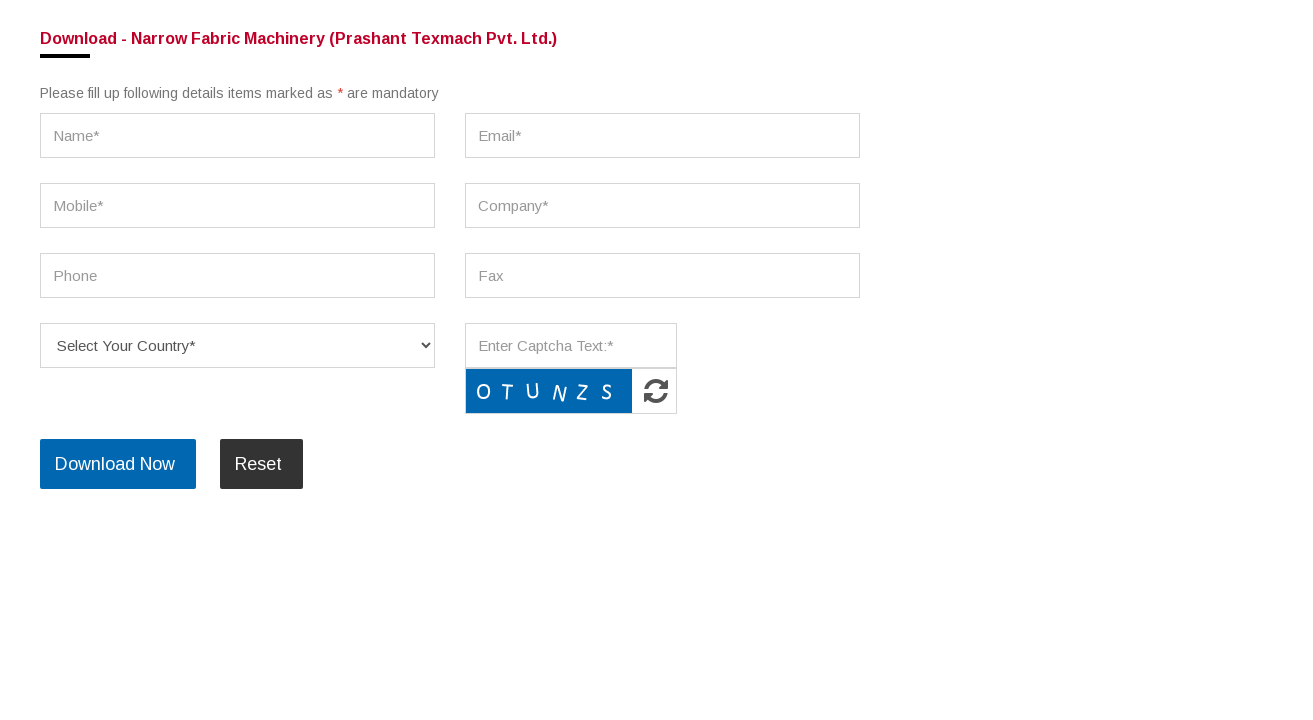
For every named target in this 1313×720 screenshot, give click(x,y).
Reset (258, 464)
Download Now (115, 464)
